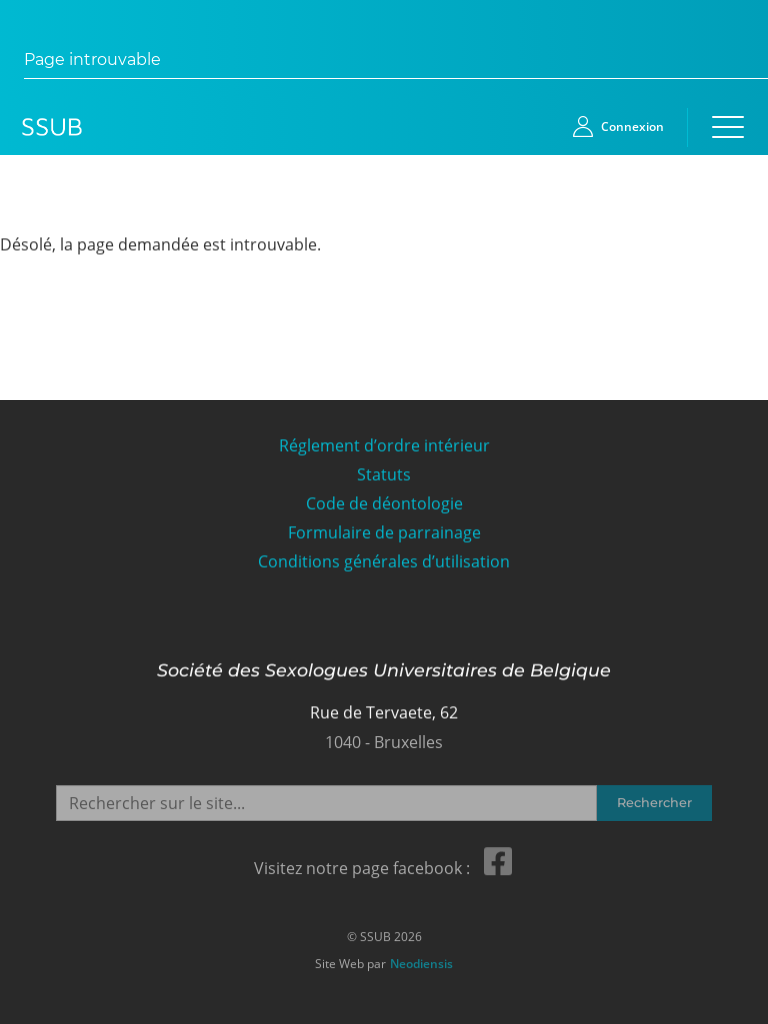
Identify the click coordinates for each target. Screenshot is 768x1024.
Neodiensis (421, 962)
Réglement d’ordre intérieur (384, 445)
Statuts (384, 474)
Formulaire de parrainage (384, 532)
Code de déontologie (384, 503)
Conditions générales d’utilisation (384, 561)
